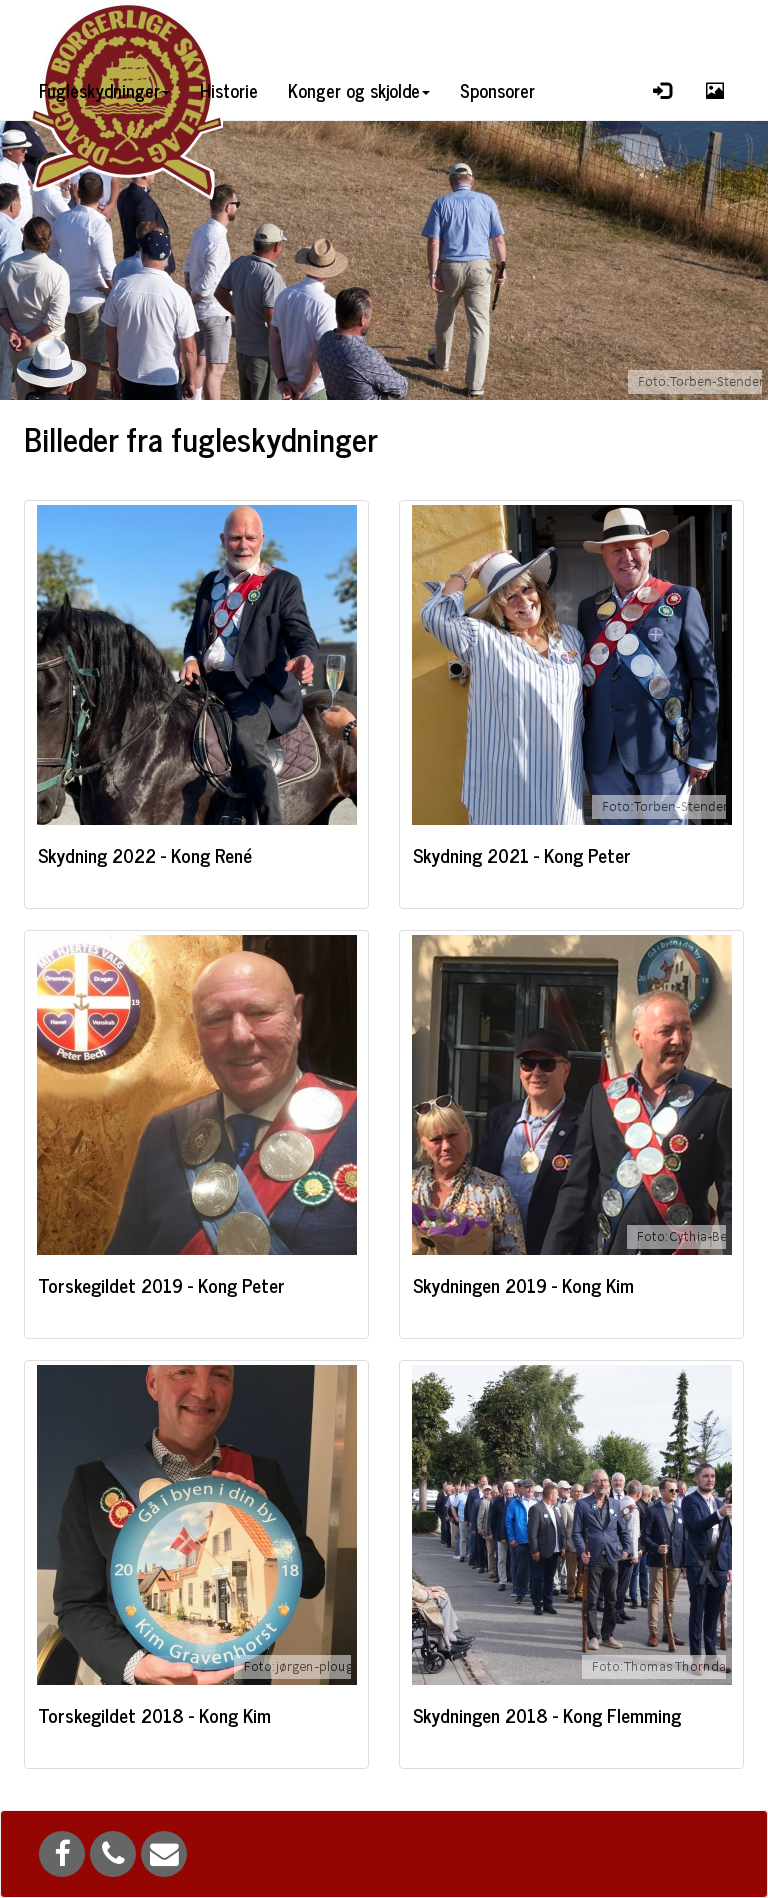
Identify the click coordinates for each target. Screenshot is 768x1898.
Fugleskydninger (104, 90)
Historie (229, 90)
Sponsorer (497, 90)
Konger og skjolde (359, 90)
